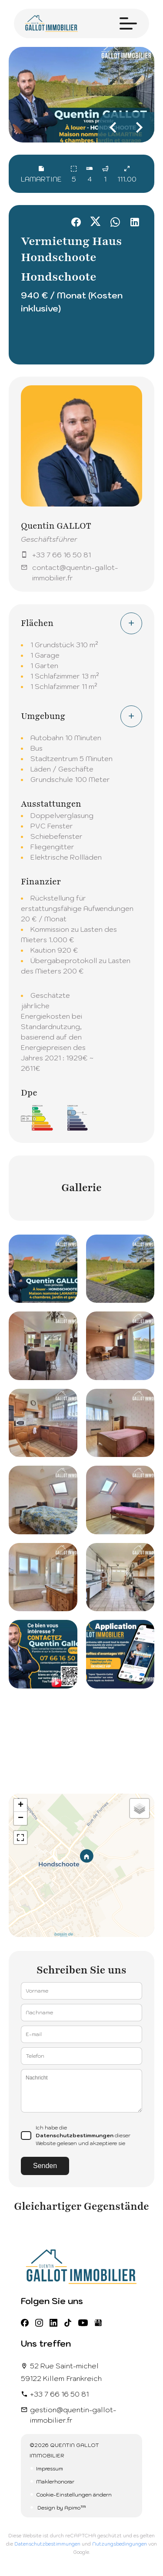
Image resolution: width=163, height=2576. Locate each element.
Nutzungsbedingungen (119, 2544)
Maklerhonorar (55, 2481)
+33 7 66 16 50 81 (61, 554)
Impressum (49, 2468)
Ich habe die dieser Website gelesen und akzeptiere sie (83, 2135)
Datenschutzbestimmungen (74, 2135)
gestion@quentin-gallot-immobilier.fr (73, 2414)
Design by (61, 2507)
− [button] (20, 1818)
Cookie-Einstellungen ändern (74, 2494)
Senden (45, 2165)
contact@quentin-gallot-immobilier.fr (75, 572)
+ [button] (20, 1805)
